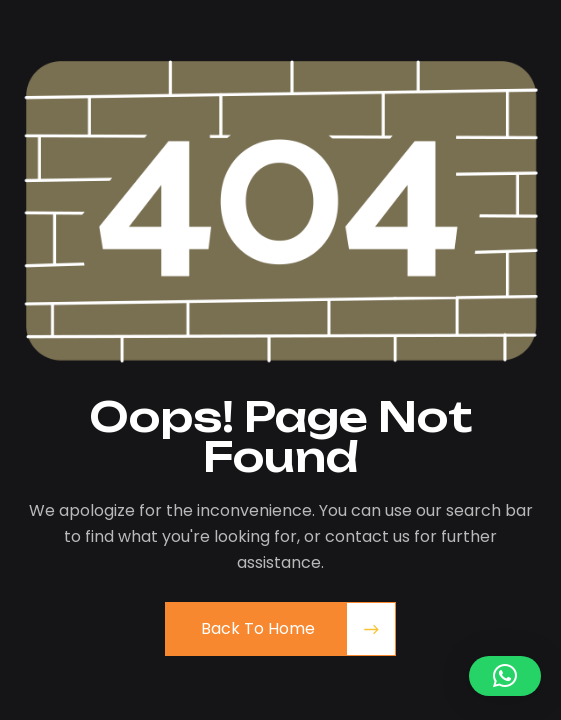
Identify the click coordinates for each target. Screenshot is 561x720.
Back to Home (258, 628)
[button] (505, 676)
